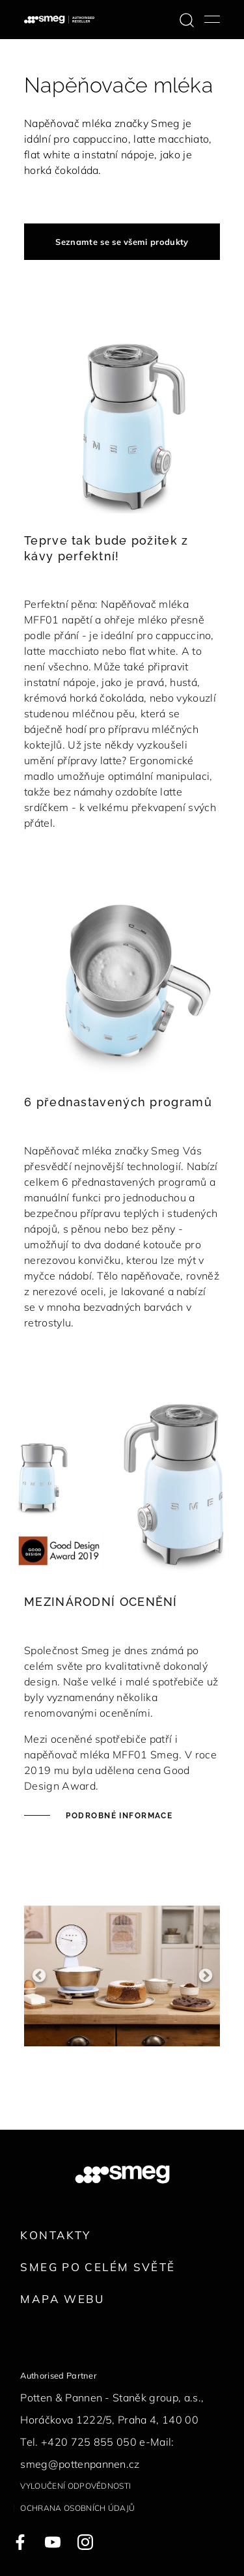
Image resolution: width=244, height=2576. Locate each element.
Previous (39, 1976)
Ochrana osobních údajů (77, 2508)
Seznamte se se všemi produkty (121, 241)
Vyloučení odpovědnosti (75, 2486)
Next (205, 1976)
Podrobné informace (117, 1815)
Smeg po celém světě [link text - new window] (97, 2267)
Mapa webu (62, 2299)
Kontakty (55, 2235)
